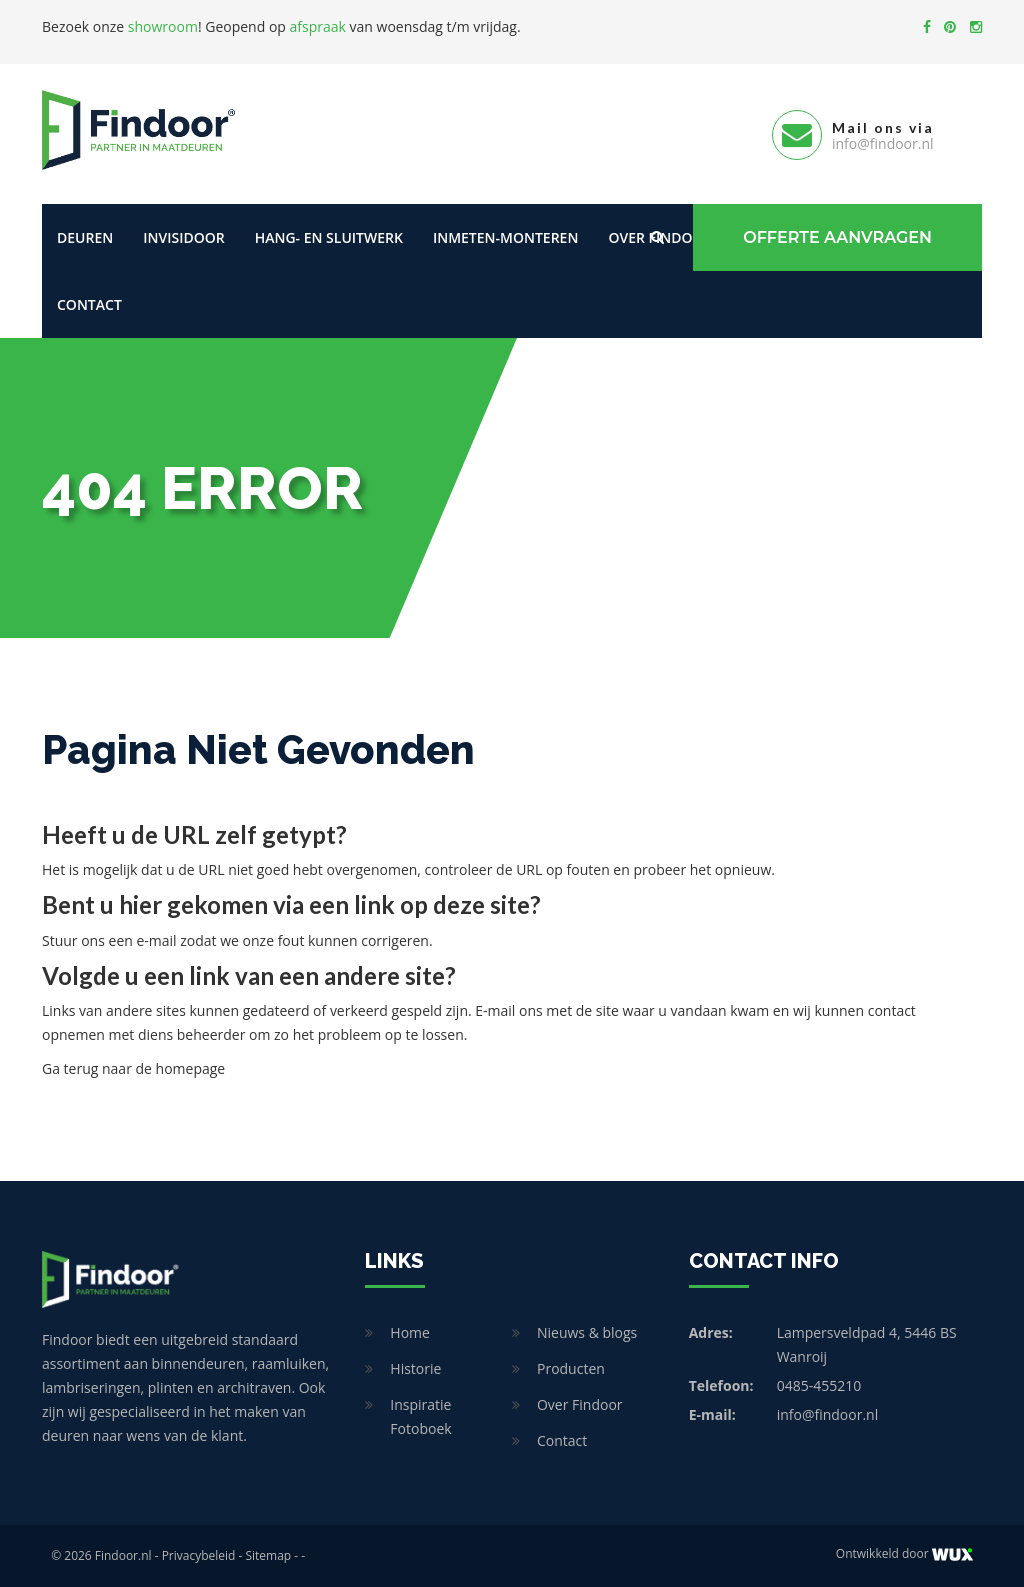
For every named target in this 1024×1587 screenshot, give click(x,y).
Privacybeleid (199, 1555)
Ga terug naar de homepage (133, 1068)
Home (410, 1332)
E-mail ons (508, 1010)
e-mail (156, 940)
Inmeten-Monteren (505, 237)
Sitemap (268, 1555)
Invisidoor (183, 237)
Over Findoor (580, 1404)
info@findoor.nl (828, 1414)
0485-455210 (819, 1385)
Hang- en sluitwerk (329, 237)
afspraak (318, 26)
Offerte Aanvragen (837, 237)
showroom (163, 26)
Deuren (85, 237)
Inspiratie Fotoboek (420, 1416)
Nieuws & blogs (587, 1332)
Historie (415, 1368)
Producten (571, 1368)
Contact (89, 304)
